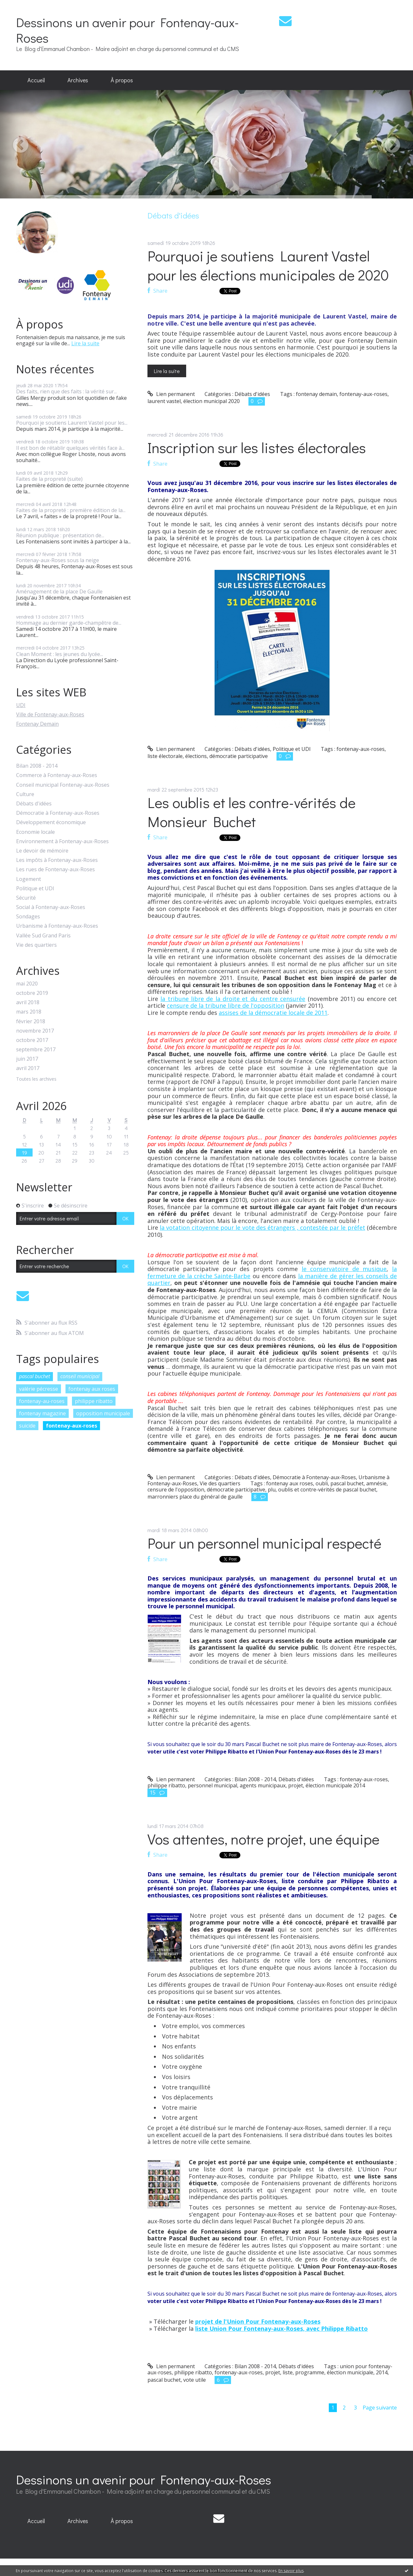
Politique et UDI (35, 888)
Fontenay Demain (37, 723)
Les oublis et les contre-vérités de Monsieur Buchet (251, 812)
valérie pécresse (38, 1388)
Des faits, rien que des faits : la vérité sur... (66, 391)
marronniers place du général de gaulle (195, 1496)
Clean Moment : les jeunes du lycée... (59, 654)
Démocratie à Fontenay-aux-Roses (57, 813)
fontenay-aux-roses (71, 1425)
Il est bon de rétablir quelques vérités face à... (70, 447)
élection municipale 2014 (335, 1785)
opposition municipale (103, 1413)
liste (288, 2372)
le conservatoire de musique (344, 1269)
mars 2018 (28, 1012)
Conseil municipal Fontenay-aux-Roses (62, 785)
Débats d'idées (34, 804)
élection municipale (350, 2372)
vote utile (194, 2379)
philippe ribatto (94, 1401)
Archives (77, 80)
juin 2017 (27, 1059)
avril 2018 (27, 1002)
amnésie (376, 1483)
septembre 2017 (35, 1049)
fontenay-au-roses (42, 1401)
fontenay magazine (42, 1413)
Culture (25, 794)
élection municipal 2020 (211, 401)
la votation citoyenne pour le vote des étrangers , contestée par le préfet (262, 1227)
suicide (27, 1425)
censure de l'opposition (175, 1489)
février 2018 (30, 1021)
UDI (20, 705)
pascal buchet (34, 1376)
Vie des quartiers (36, 945)
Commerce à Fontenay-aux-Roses (56, 775)
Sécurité (26, 898)
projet (295, 1785)
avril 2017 (27, 1068)
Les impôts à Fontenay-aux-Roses (57, 860)
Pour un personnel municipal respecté (264, 1542)
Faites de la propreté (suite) (49, 478)
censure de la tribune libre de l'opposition (225, 1005)
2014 (382, 2372)
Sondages (28, 917)
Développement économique (51, 822)
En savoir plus (291, 2570)
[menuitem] (36, 80)
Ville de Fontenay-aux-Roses (50, 714)
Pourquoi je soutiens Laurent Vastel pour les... (71, 422)
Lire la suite (85, 343)
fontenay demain (316, 394)
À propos (122, 80)
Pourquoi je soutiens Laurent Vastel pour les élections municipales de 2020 (268, 265)
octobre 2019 (32, 993)
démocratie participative (238, 756)
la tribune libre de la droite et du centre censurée (232, 999)
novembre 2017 (35, 1031)
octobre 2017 (32, 1040)
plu (272, 1489)
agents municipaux (263, 1785)
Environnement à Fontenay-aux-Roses (62, 841)
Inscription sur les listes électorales (256, 447)
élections (196, 756)
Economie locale (35, 832)
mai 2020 (27, 984)
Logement (28, 879)
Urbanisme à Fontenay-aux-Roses (57, 926)
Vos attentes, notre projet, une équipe (263, 1838)
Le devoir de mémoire (42, 851)
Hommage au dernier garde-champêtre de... (68, 622)
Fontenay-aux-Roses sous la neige (57, 560)
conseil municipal (79, 1376)
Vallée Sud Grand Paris (43, 936)
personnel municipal (212, 1785)
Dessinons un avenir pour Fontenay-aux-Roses (127, 30)
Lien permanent (171, 394)
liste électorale (165, 756)
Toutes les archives (36, 1079)
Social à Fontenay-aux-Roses (50, 907)
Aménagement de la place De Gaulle (59, 591)
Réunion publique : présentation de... (60, 535)
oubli (322, 1483)
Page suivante (380, 2407)
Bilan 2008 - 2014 (36, 766)
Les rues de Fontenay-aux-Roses (55, 869)
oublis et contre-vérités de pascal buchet (327, 1489)
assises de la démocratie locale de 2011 (273, 1012)
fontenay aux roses (91, 1388)
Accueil (36, 80)
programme (309, 2372)
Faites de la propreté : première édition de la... (71, 510)
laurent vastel (164, 401)
